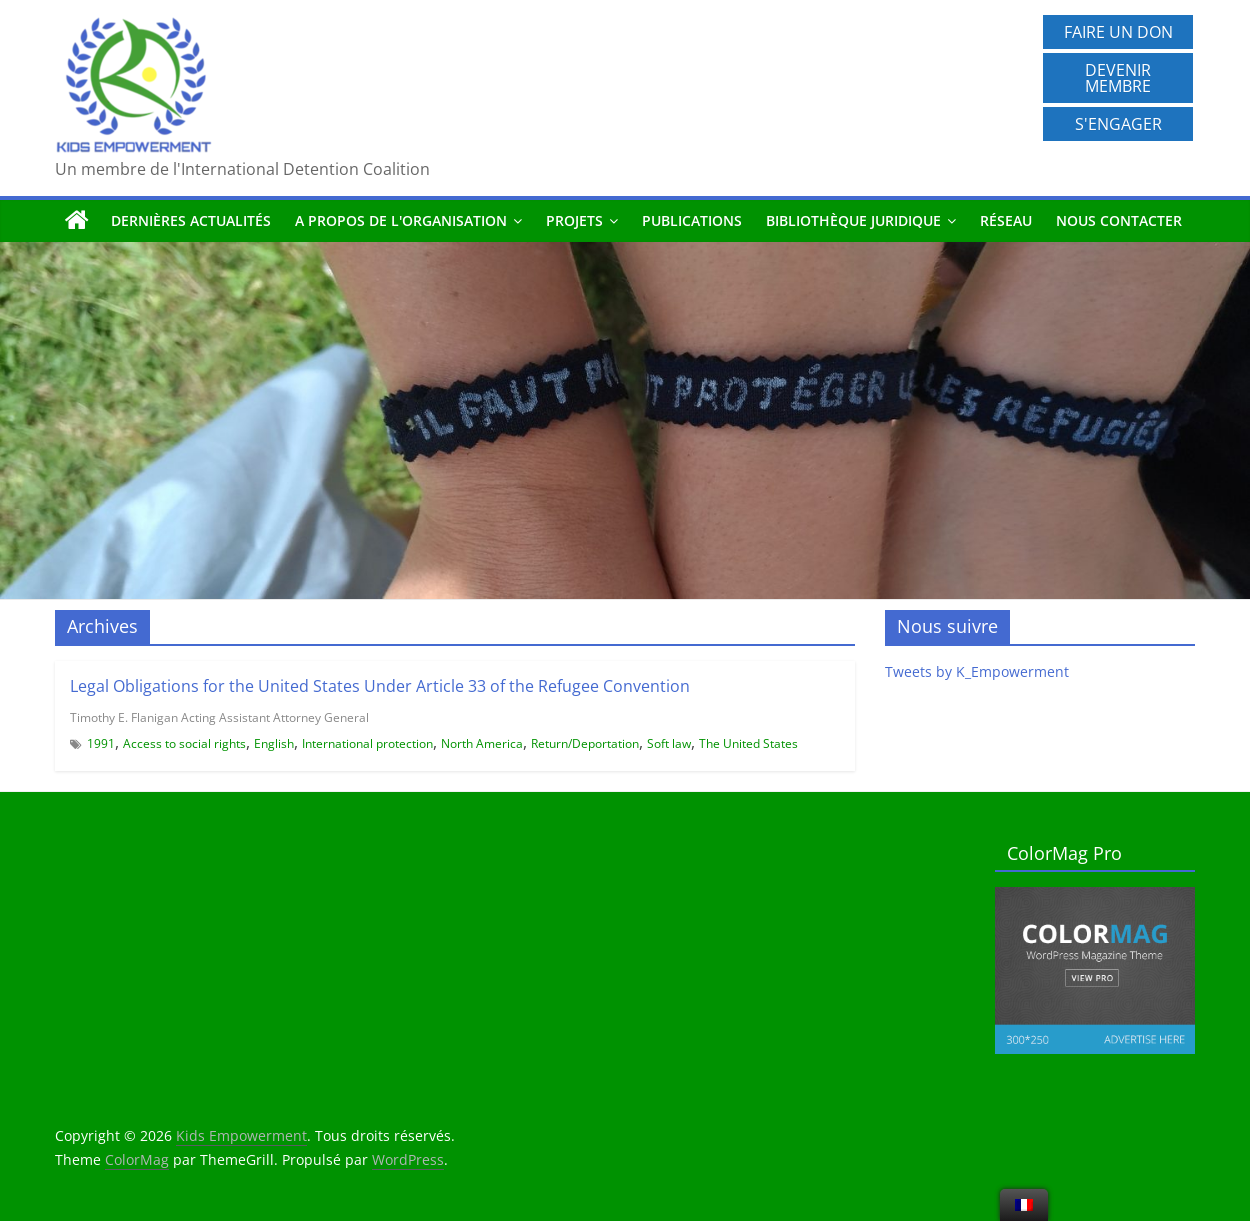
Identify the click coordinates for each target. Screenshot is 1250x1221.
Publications (692, 220)
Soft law (669, 743)
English (274, 743)
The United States (748, 743)
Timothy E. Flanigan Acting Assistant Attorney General (219, 717)
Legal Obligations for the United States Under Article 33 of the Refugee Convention (380, 686)
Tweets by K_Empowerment (977, 671)
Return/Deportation (585, 743)
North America (482, 743)
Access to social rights (184, 743)
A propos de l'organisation (401, 220)
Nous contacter (1119, 220)
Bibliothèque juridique (853, 220)
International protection (367, 743)
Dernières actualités (191, 220)
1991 (101, 743)
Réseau (1006, 220)
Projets (574, 220)
